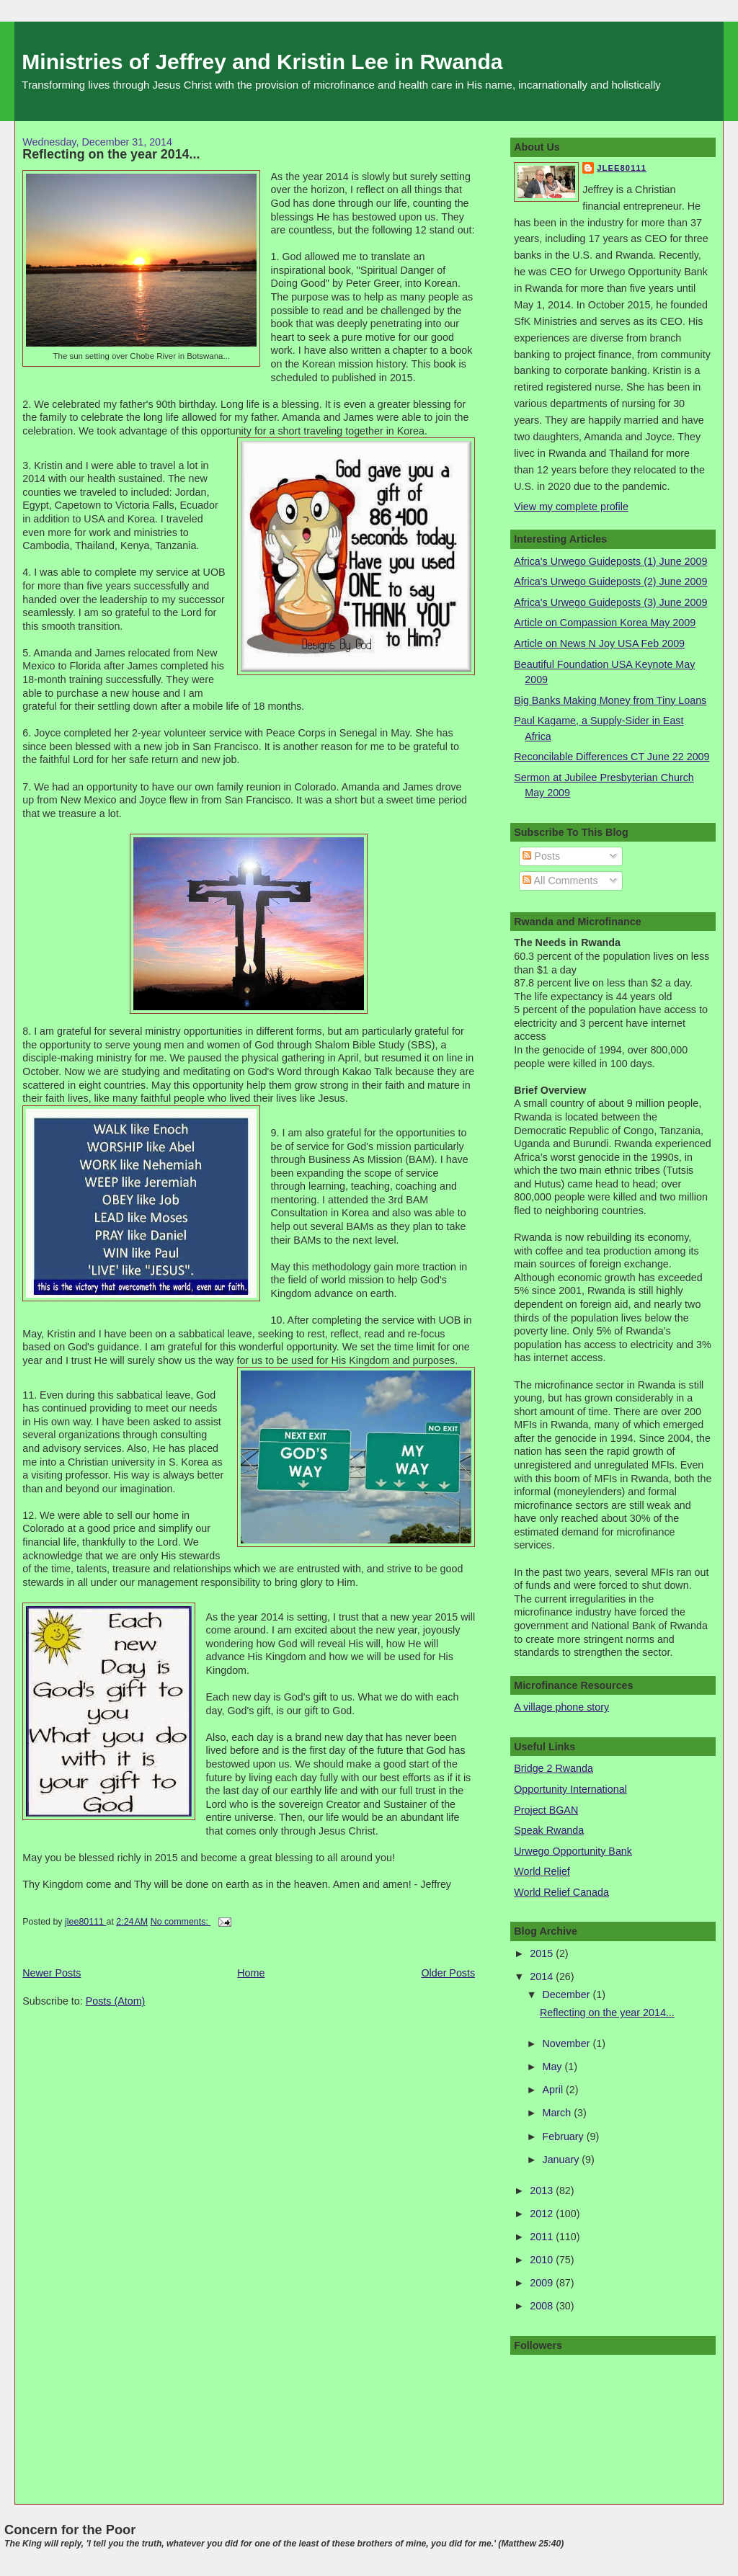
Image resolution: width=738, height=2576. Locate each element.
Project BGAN (546, 1810)
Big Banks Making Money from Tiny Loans (610, 700)
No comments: (181, 1922)
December (568, 1994)
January (562, 2159)
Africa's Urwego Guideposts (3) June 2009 (610, 602)
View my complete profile (571, 506)
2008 (543, 2306)
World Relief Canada (561, 1892)
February (565, 2136)
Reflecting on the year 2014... (111, 154)
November (568, 2043)
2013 (543, 2190)
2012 (543, 2213)
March (558, 2112)
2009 (543, 2282)
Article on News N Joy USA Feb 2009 (599, 643)
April (554, 2089)
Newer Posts (51, 1973)
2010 (543, 2259)
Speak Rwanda (549, 1830)
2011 (543, 2236)
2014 (543, 1976)
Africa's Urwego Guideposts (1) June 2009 (610, 561)
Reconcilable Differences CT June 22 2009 (611, 756)
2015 (543, 1953)
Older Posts (448, 1973)
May (554, 2066)
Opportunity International (570, 1789)
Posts (541, 856)
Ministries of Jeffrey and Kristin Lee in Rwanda (262, 61)
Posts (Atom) (116, 2001)
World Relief (542, 1871)
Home (250, 1973)
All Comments (560, 880)
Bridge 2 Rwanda (553, 1768)
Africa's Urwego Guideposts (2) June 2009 (610, 581)
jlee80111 (621, 168)
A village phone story (561, 1707)
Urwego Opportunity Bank (573, 1851)
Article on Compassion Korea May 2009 (604, 622)
